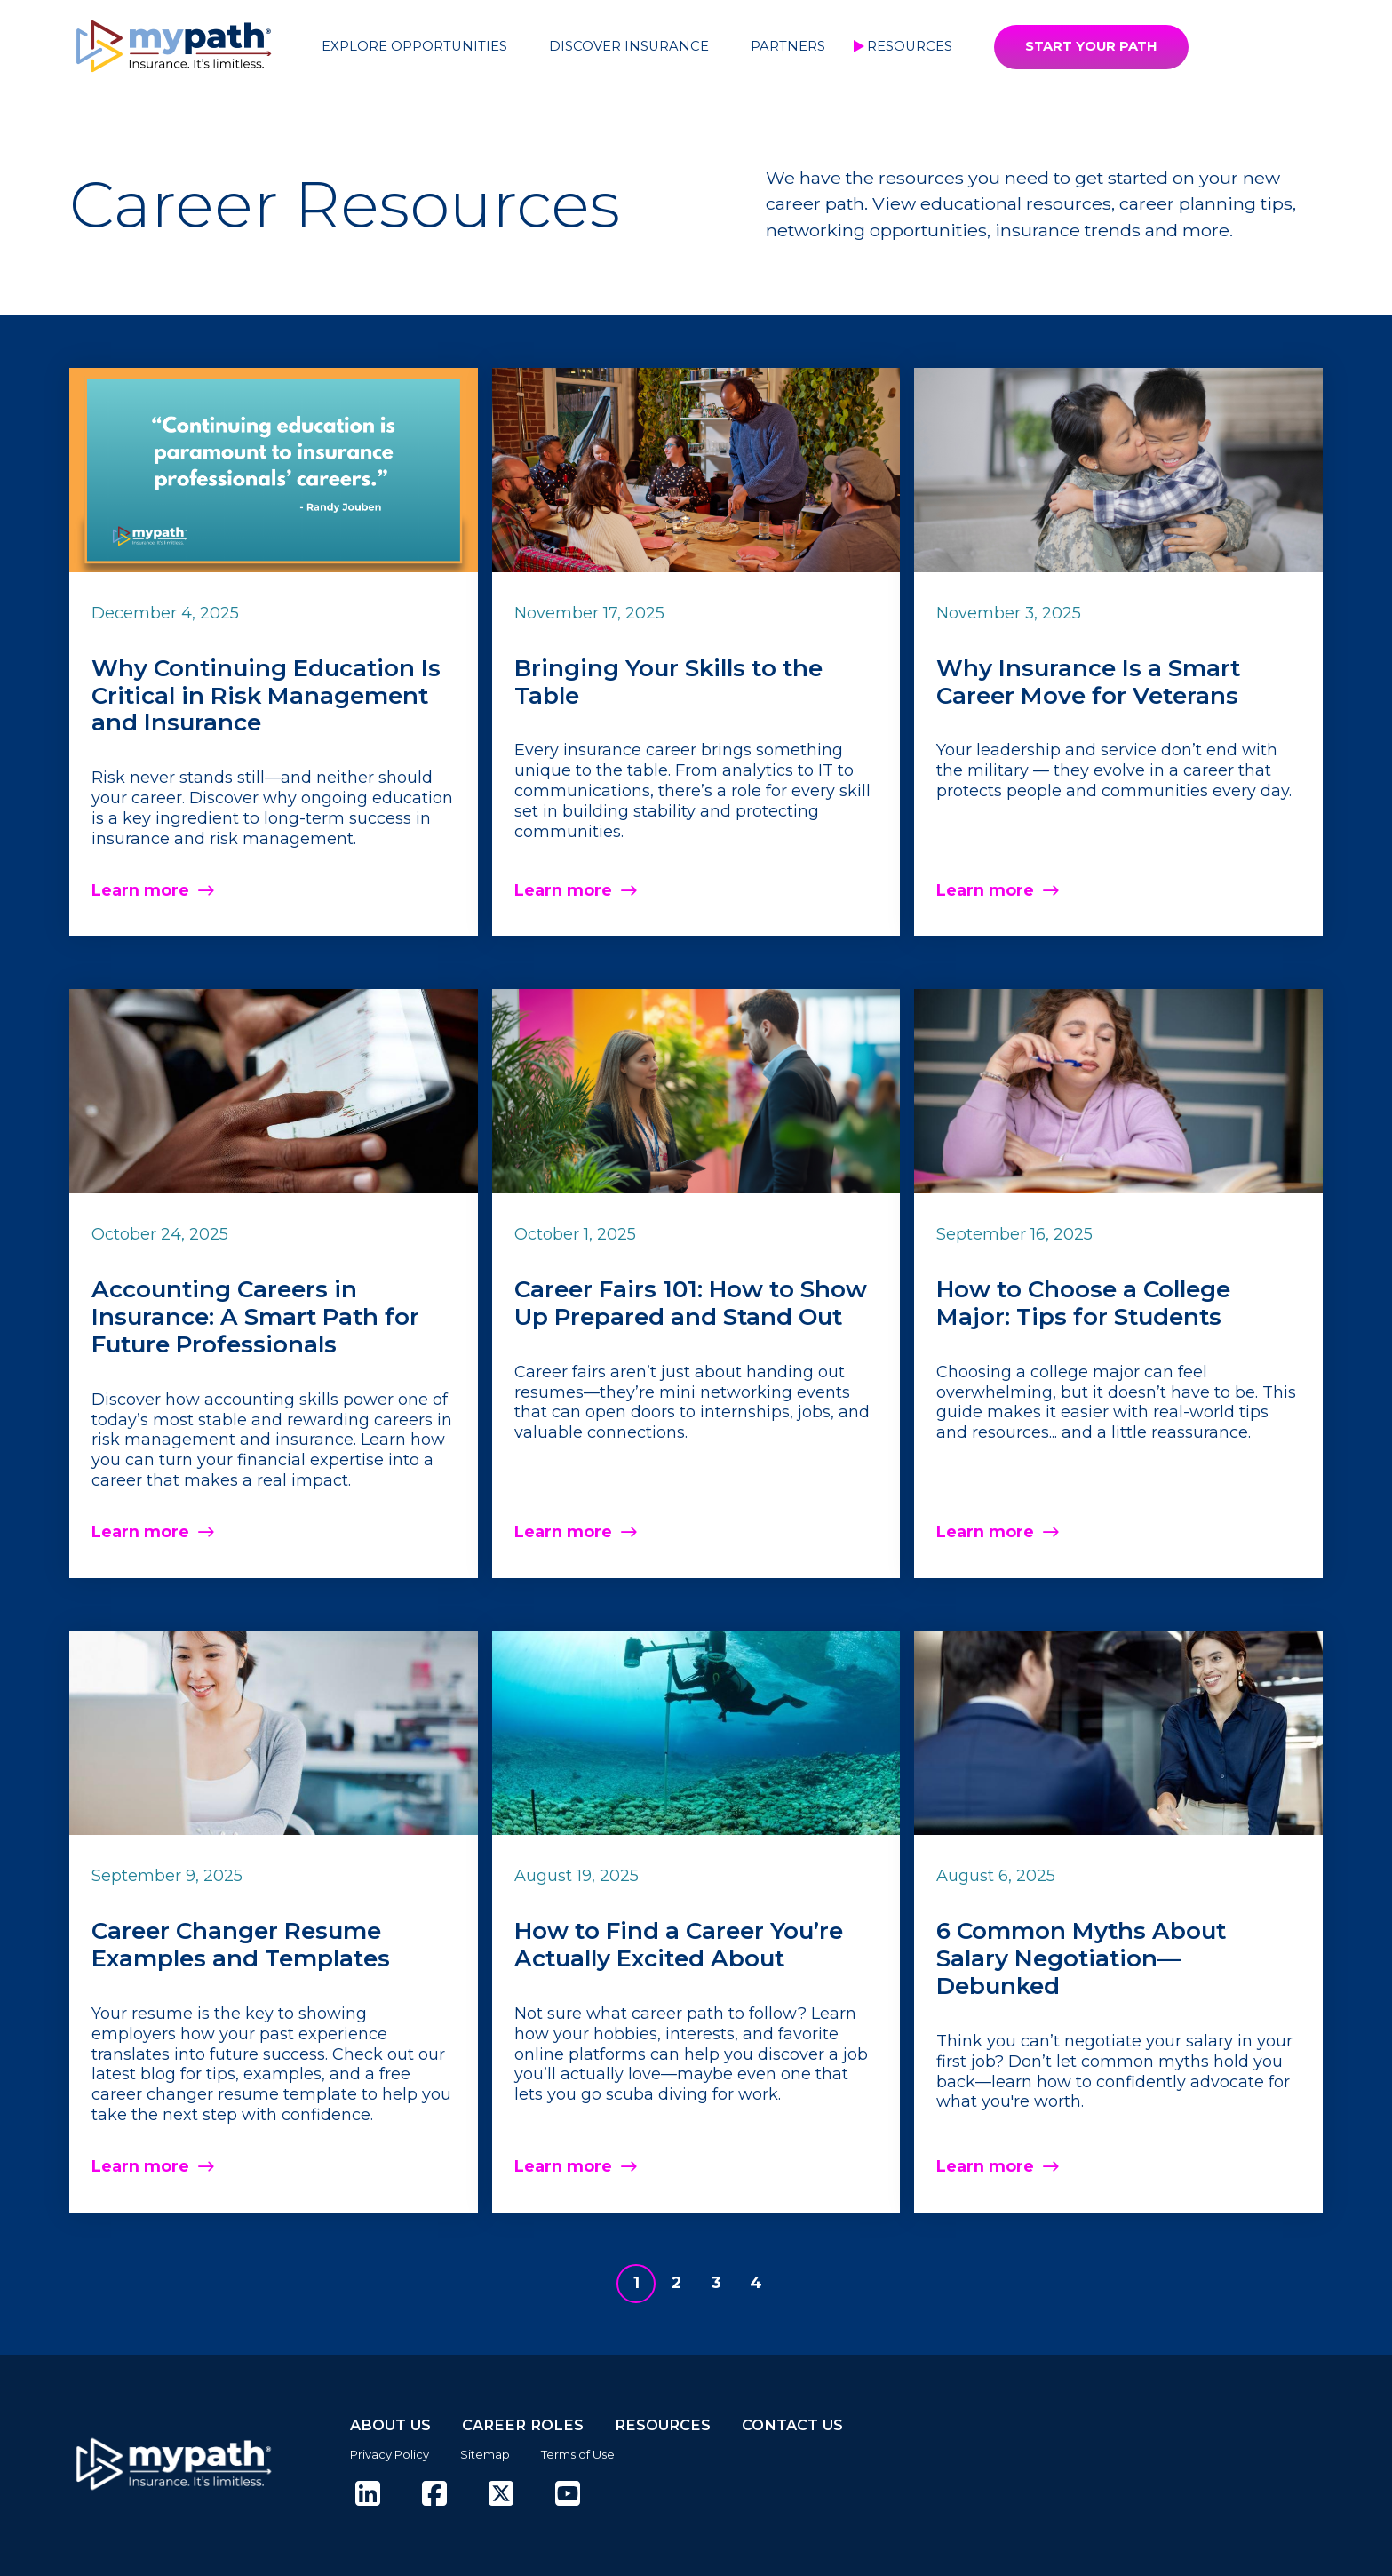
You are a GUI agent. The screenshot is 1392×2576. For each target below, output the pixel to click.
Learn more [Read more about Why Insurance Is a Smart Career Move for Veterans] (985, 890)
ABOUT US (390, 2425)
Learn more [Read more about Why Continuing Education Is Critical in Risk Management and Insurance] (140, 890)
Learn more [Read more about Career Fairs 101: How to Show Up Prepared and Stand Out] (563, 1531)
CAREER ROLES (523, 2425)
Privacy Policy (389, 2454)
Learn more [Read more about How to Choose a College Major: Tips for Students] (985, 1531)
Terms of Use (578, 2454)
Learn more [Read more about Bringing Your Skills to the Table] (563, 890)
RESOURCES (663, 2425)
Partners (788, 46)
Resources (909, 46)
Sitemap (485, 2454)
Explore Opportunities (414, 46)
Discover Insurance (629, 46)
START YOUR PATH (1091, 46)
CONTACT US (792, 2425)
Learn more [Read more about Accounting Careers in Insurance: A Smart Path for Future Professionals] (140, 1531)
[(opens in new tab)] (368, 2495)
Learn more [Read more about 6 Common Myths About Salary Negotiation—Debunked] (985, 2166)
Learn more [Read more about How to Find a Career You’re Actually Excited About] (563, 2166)
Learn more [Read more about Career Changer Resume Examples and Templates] (140, 2166)
